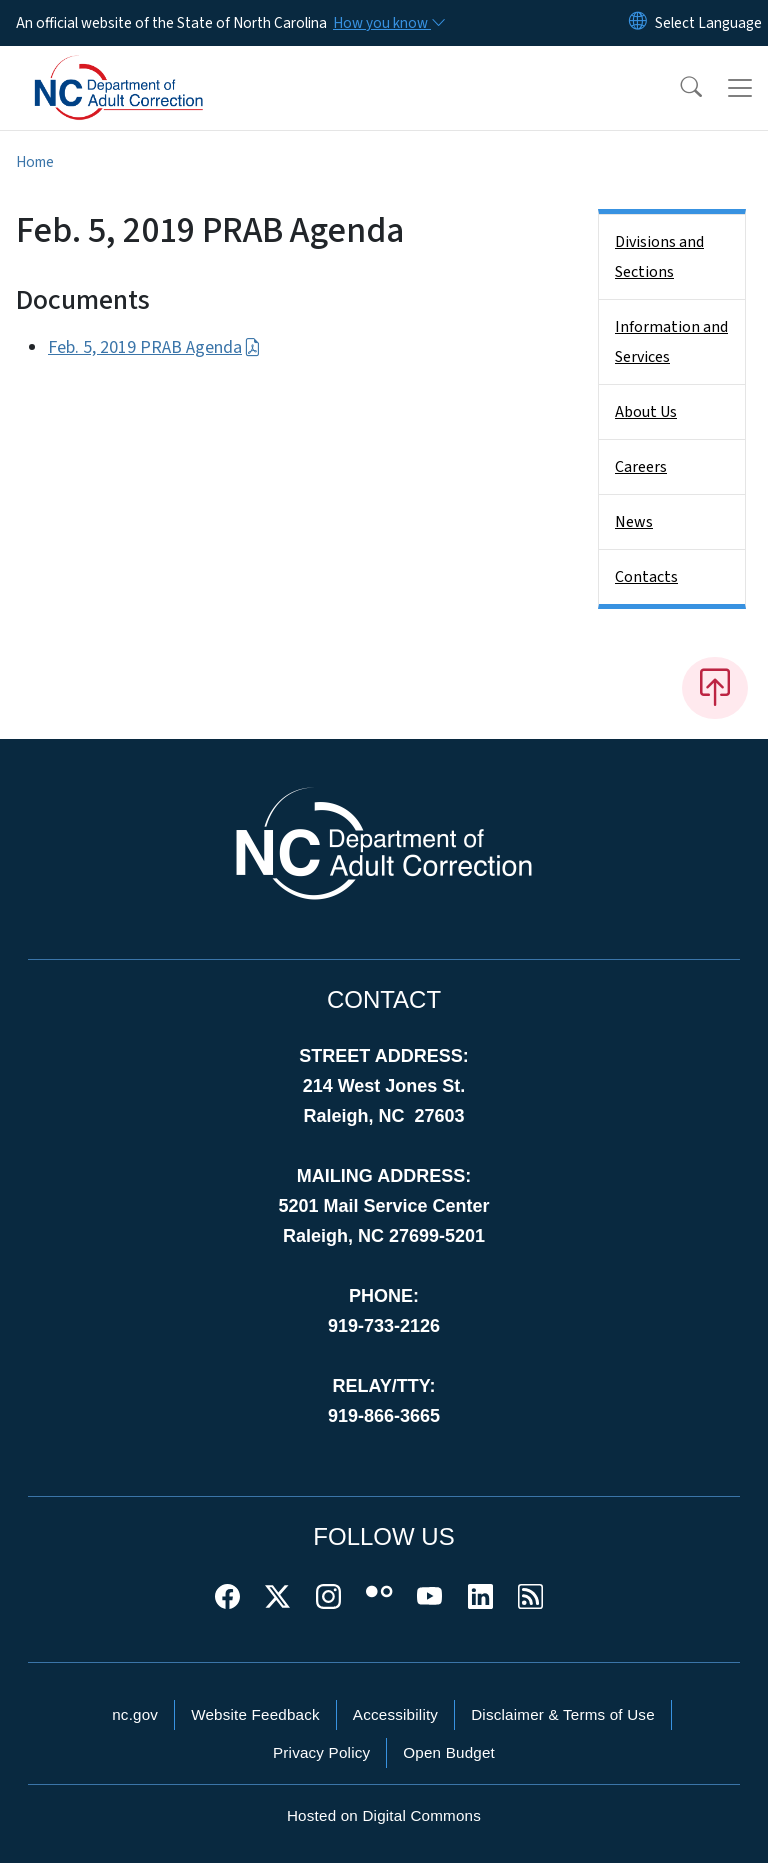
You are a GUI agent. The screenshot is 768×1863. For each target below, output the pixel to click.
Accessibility (395, 1714)
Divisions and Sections (659, 257)
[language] (708, 23)
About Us (646, 412)
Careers (641, 467)
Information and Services (671, 342)
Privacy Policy (321, 1752)
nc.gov (135, 1714)
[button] (678, 88)
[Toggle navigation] (740, 88)
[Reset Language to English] (638, 23)
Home (35, 162)
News (634, 522)
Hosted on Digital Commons (384, 1815)
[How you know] (388, 23)
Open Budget (449, 1752)
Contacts (646, 577)
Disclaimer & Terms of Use (563, 1714)
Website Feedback (255, 1714)
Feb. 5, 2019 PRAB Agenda (154, 347)
